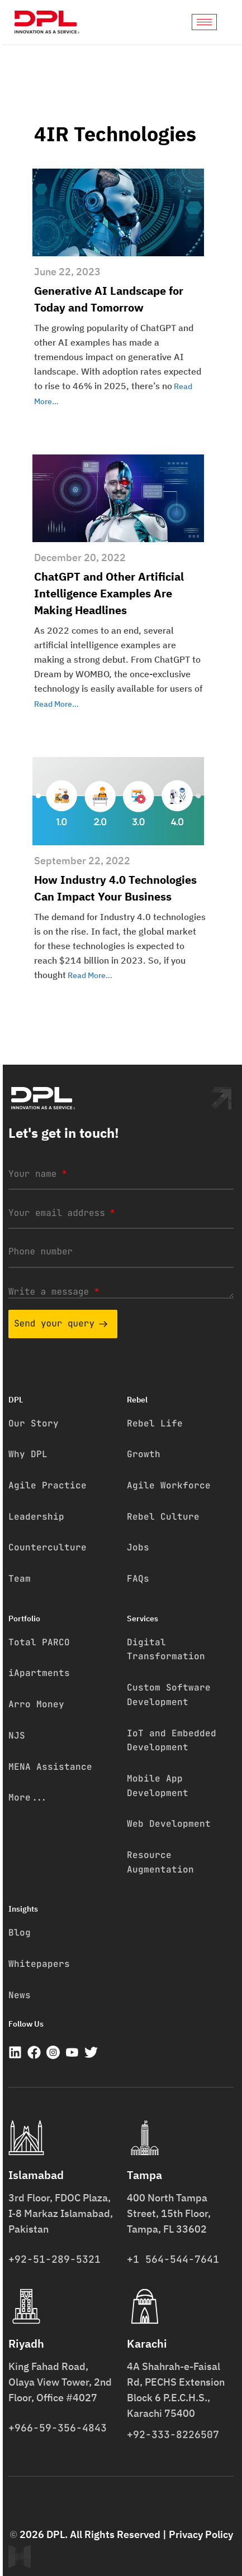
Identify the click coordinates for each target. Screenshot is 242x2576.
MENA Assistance (50, 1767)
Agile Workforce (169, 1485)
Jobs (138, 1547)
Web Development (169, 1824)
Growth (143, 1454)
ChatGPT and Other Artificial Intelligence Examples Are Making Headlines (109, 593)
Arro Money (36, 1704)
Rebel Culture (163, 1516)
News (19, 1995)
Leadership (36, 1516)
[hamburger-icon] (204, 22)
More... (28, 1797)
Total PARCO (39, 1642)
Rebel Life (155, 1423)
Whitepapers (39, 1964)
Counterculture (47, 1547)
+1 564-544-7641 (173, 2259)
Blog (19, 1932)
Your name (37, 1174)
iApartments (39, 1673)
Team (19, 1578)
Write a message (53, 1291)
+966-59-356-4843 (57, 2427)
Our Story (33, 1423)
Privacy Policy (201, 2534)
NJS (16, 1735)
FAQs (138, 1578)
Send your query (60, 1323)
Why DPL (28, 1454)
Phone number (40, 1251)
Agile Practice (47, 1485)
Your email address (61, 1213)
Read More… (56, 704)
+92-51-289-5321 (54, 2259)
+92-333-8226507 (173, 2434)
